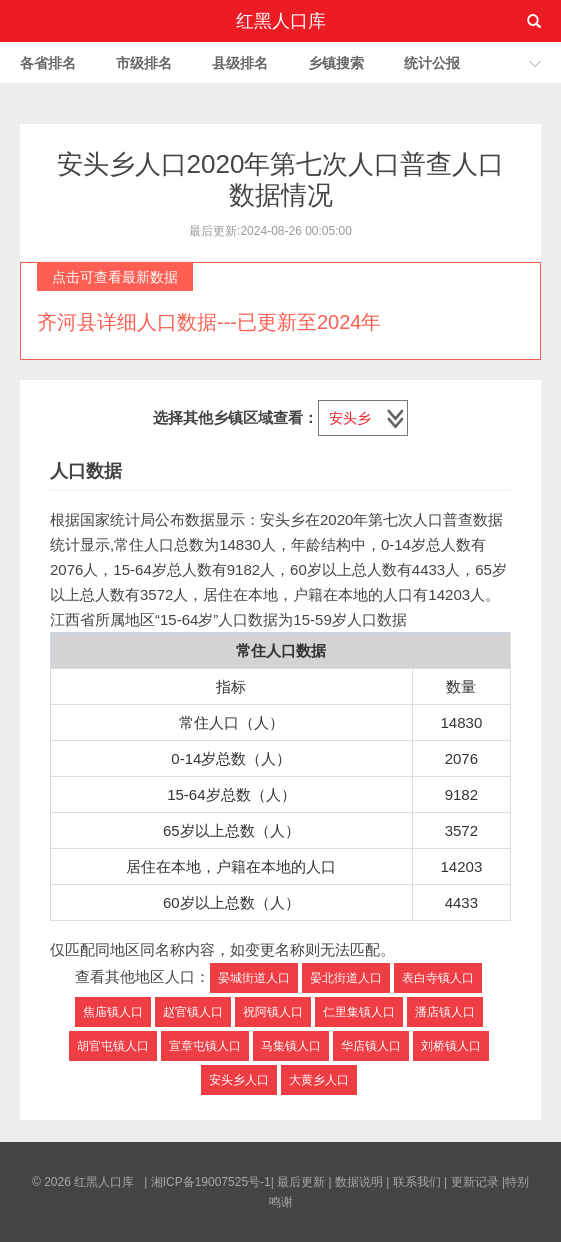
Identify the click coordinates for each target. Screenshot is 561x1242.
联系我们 (417, 1182)
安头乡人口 (239, 1080)
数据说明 (359, 1182)
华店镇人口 (371, 1046)
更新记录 (475, 1182)
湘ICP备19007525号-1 (211, 1182)
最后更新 (301, 1182)
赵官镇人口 (193, 1012)
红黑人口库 (281, 21)
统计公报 (432, 63)
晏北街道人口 (346, 978)
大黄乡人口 (319, 1080)
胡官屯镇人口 (113, 1046)
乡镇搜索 (336, 63)
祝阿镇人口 (273, 1012)
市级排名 (144, 63)
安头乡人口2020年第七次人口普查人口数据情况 (281, 179)
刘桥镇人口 (451, 1046)
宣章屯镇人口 (205, 1046)
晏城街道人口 (254, 978)
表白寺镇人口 (438, 978)
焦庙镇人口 (113, 1012)
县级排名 (240, 63)
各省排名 (48, 63)
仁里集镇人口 (359, 1012)
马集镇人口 (291, 1046)
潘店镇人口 (445, 1012)
